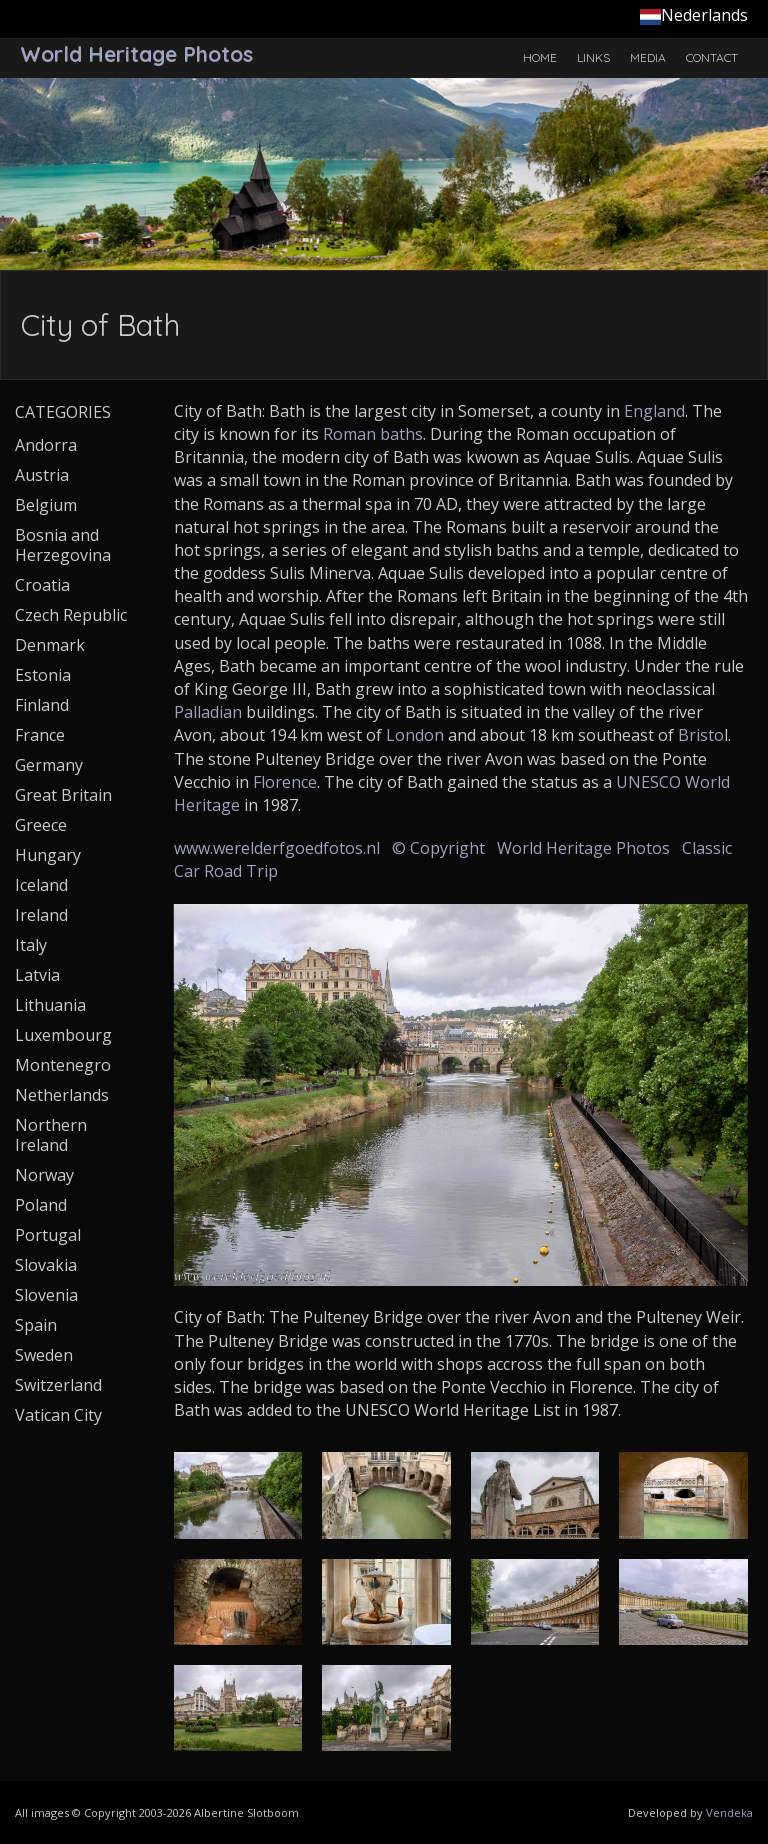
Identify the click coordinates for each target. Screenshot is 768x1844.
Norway (44, 1175)
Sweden (44, 1355)
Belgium (46, 505)
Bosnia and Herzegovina (63, 545)
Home (540, 57)
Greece (41, 825)
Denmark (50, 645)
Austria (42, 475)
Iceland (41, 885)
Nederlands (694, 15)
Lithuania (50, 1005)
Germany (49, 765)
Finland (42, 705)
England (654, 411)
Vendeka (729, 1812)
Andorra (46, 445)
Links (593, 57)
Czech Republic (71, 615)
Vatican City (58, 1415)
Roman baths (373, 434)
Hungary (48, 855)
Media (648, 57)
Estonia (43, 675)
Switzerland (58, 1385)
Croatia (42, 585)
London (415, 735)
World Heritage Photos (583, 848)
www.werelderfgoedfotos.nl (277, 848)
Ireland (41, 915)
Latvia (37, 975)
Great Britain (63, 795)
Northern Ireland (51, 1135)
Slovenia (46, 1295)
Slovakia (46, 1265)
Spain (36, 1325)
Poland (41, 1205)
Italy (31, 945)
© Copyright (438, 848)
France (40, 735)
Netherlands (62, 1095)
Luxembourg (63, 1035)
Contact (712, 57)
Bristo (701, 735)
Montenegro (63, 1065)
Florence (285, 782)
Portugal (48, 1235)
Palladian (208, 712)
